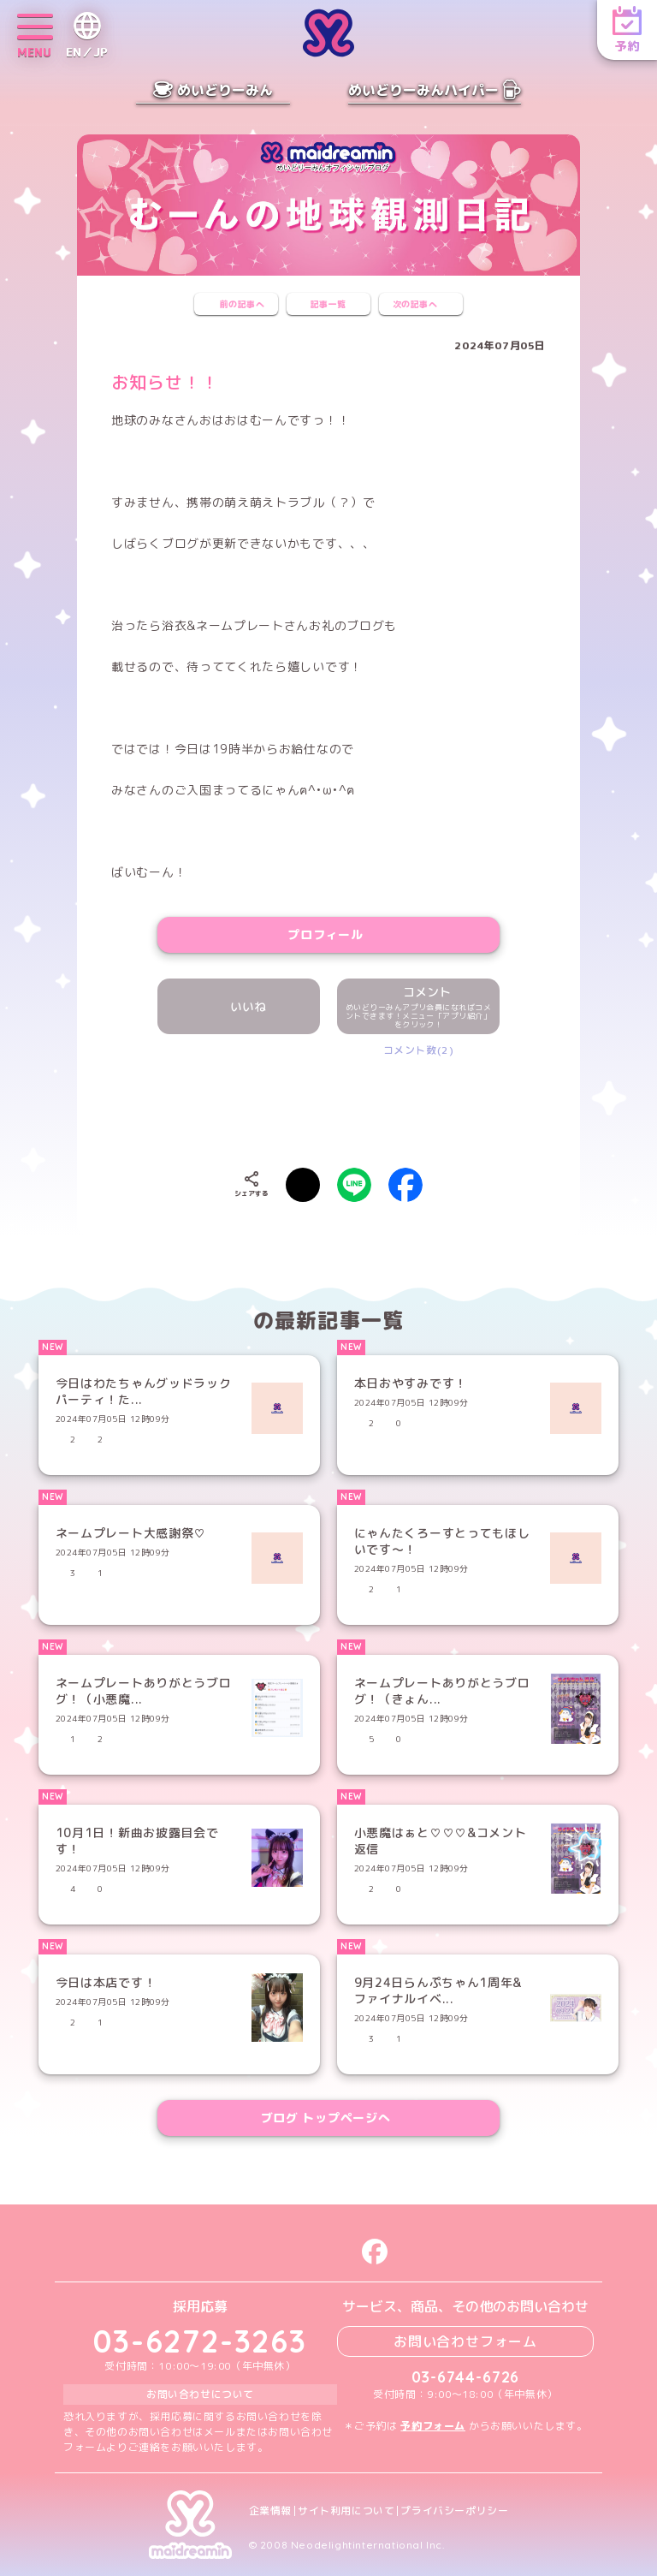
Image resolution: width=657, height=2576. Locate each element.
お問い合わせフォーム (465, 2341)
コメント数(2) (418, 1050)
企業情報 (270, 2511)
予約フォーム (432, 2425)
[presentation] (328, 1108)
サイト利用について (346, 2511)
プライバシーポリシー (454, 2511)
